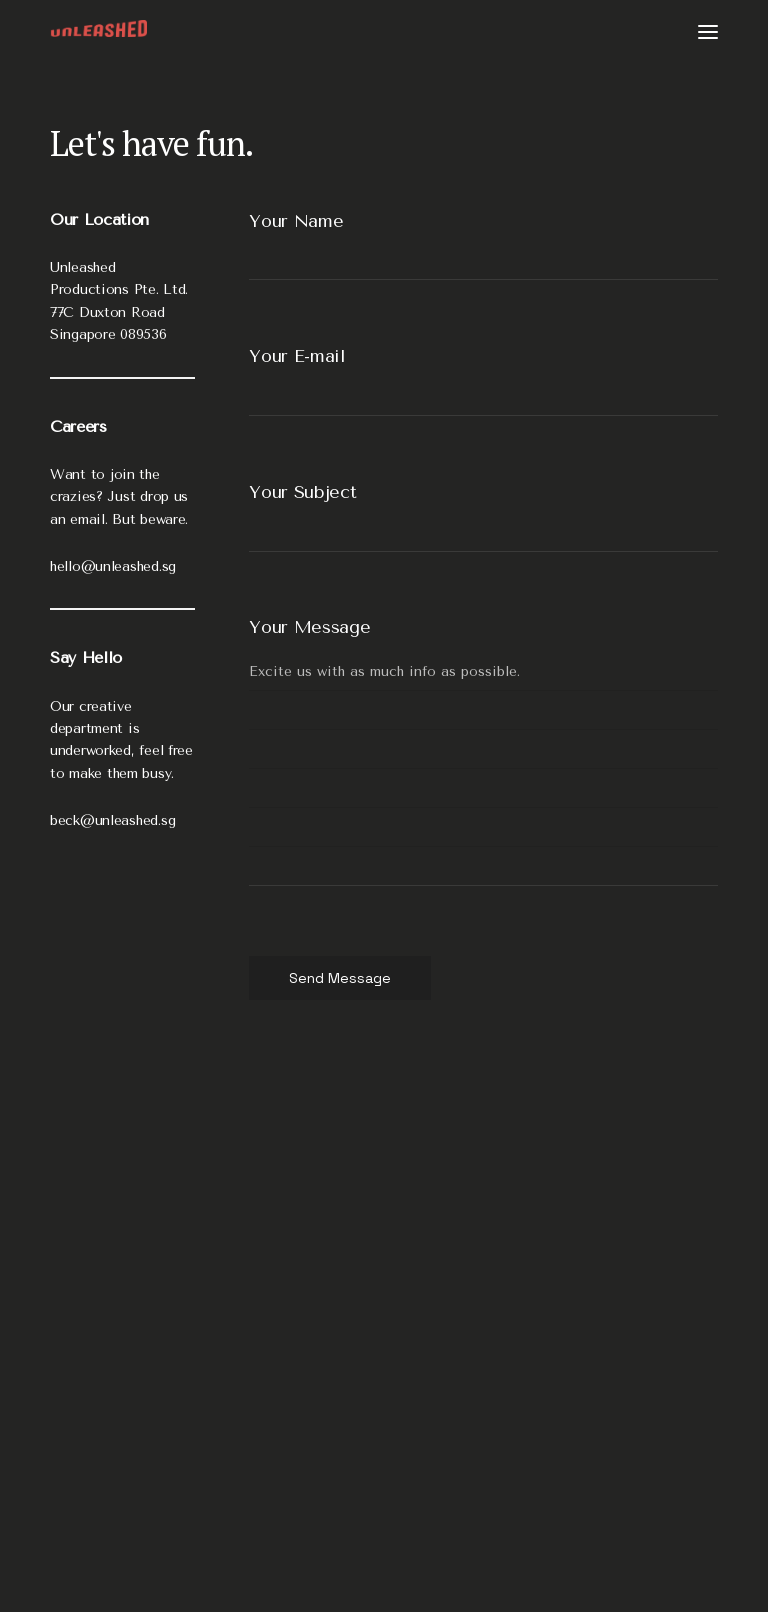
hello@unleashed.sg (113, 566)
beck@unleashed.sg (112, 820)
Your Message (309, 627)
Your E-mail (297, 356)
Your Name (296, 221)
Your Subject (302, 492)
